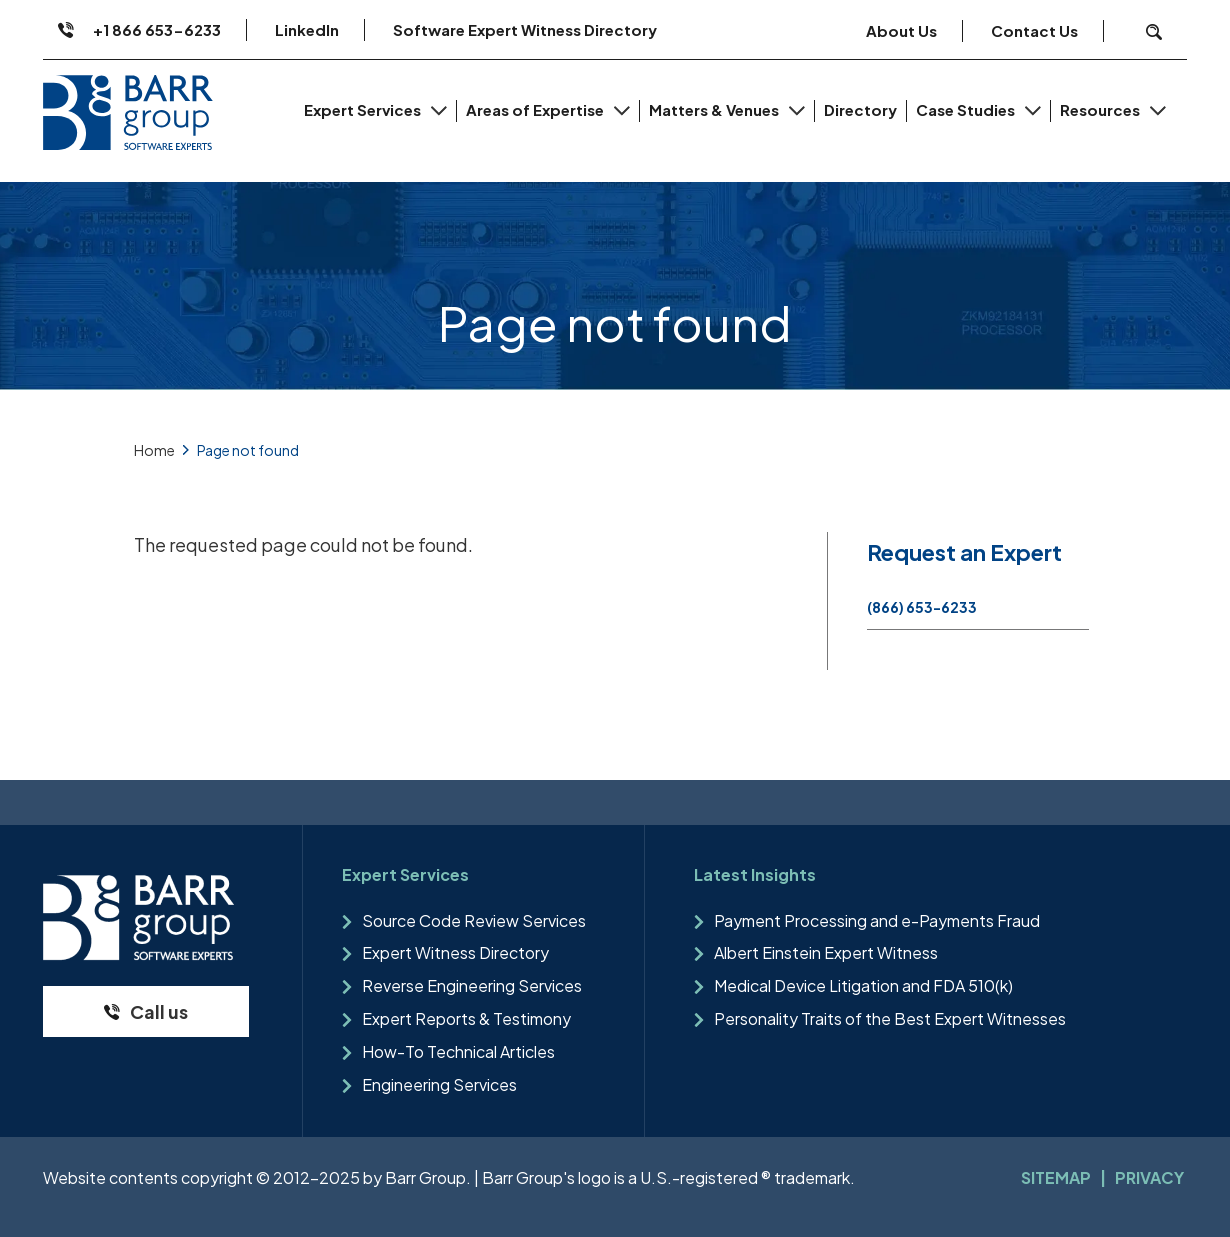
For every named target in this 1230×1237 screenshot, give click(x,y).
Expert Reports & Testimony (466, 1018)
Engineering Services (439, 1084)
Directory (860, 109)
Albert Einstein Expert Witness (826, 952)
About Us (901, 30)
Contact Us (1034, 30)
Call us (159, 1011)
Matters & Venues (715, 109)
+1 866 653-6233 (157, 29)
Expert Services (364, 109)
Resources (1101, 109)
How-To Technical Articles (458, 1051)
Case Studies (967, 109)
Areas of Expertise (536, 109)
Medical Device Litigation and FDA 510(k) (863, 985)
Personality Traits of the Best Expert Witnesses (890, 1018)
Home (154, 450)
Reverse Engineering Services (472, 985)
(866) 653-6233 (922, 607)
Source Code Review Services (474, 920)
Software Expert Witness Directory (525, 29)
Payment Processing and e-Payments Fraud (877, 920)
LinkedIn (307, 29)
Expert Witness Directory (455, 952)
